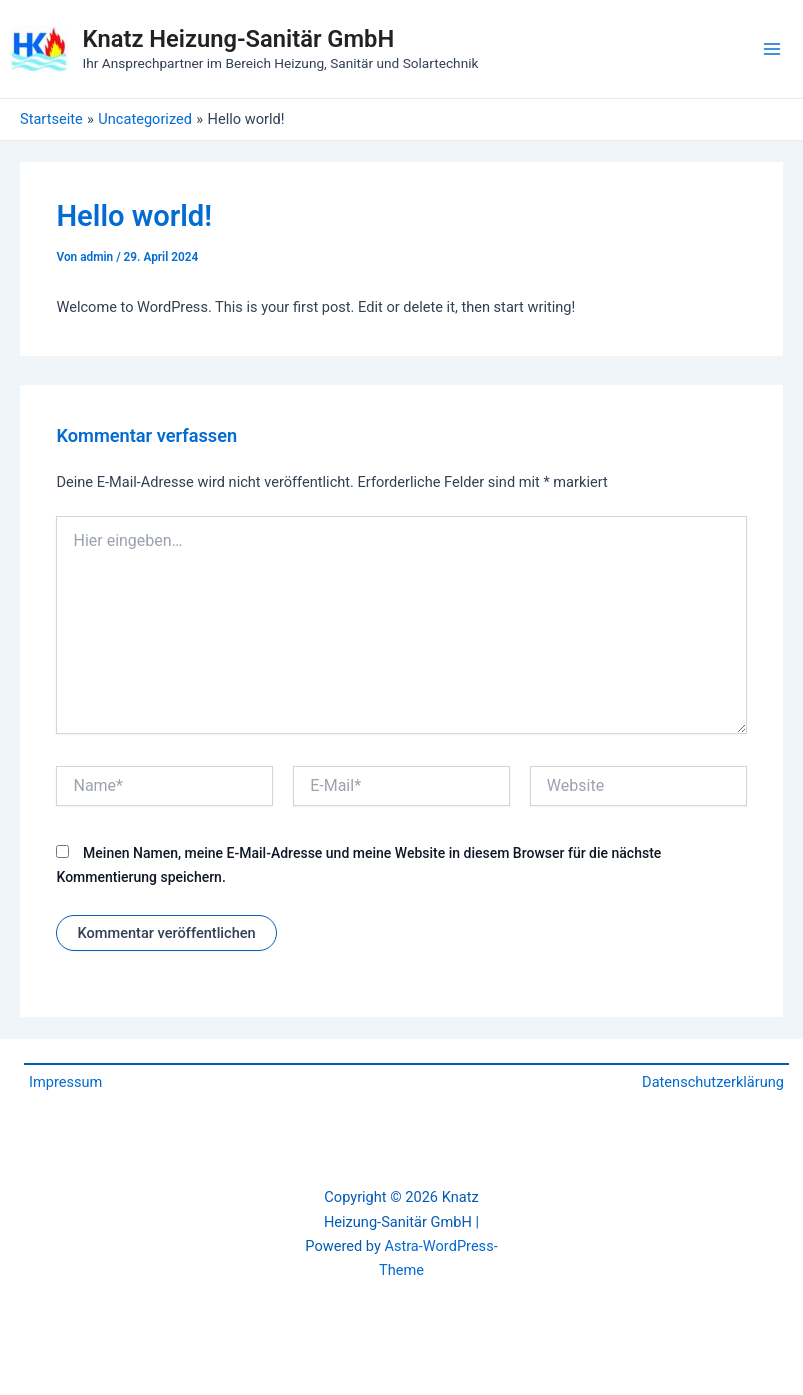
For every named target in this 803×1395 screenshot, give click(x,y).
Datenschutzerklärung (713, 1082)
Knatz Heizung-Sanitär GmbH (239, 39)
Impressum (65, 1082)
